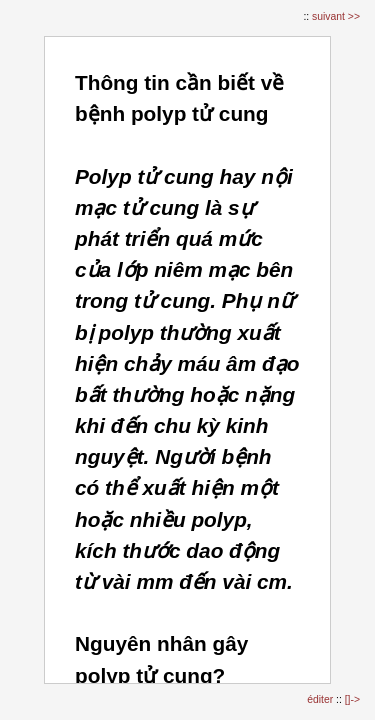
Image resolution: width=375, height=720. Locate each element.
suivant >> (336, 16)
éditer (321, 699)
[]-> (352, 699)
